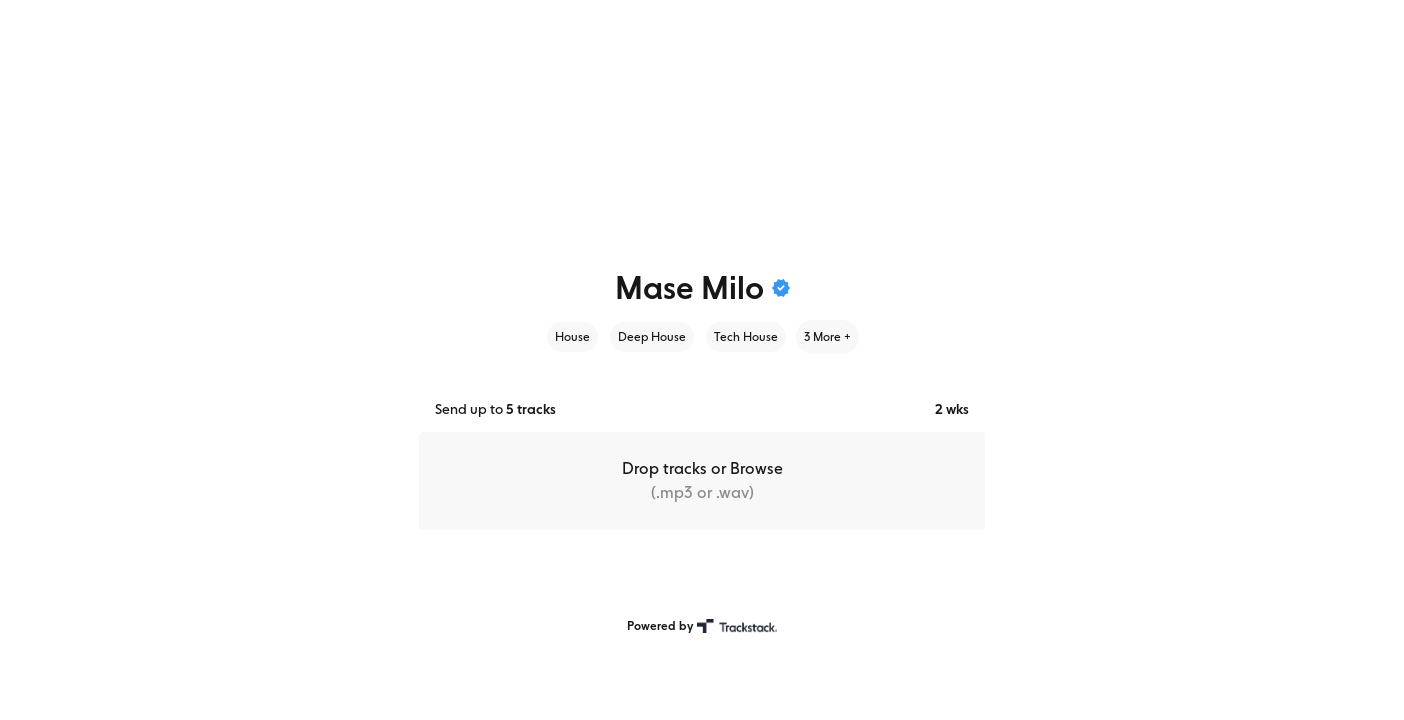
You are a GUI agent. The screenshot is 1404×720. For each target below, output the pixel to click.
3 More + (827, 337)
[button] (702, 481)
